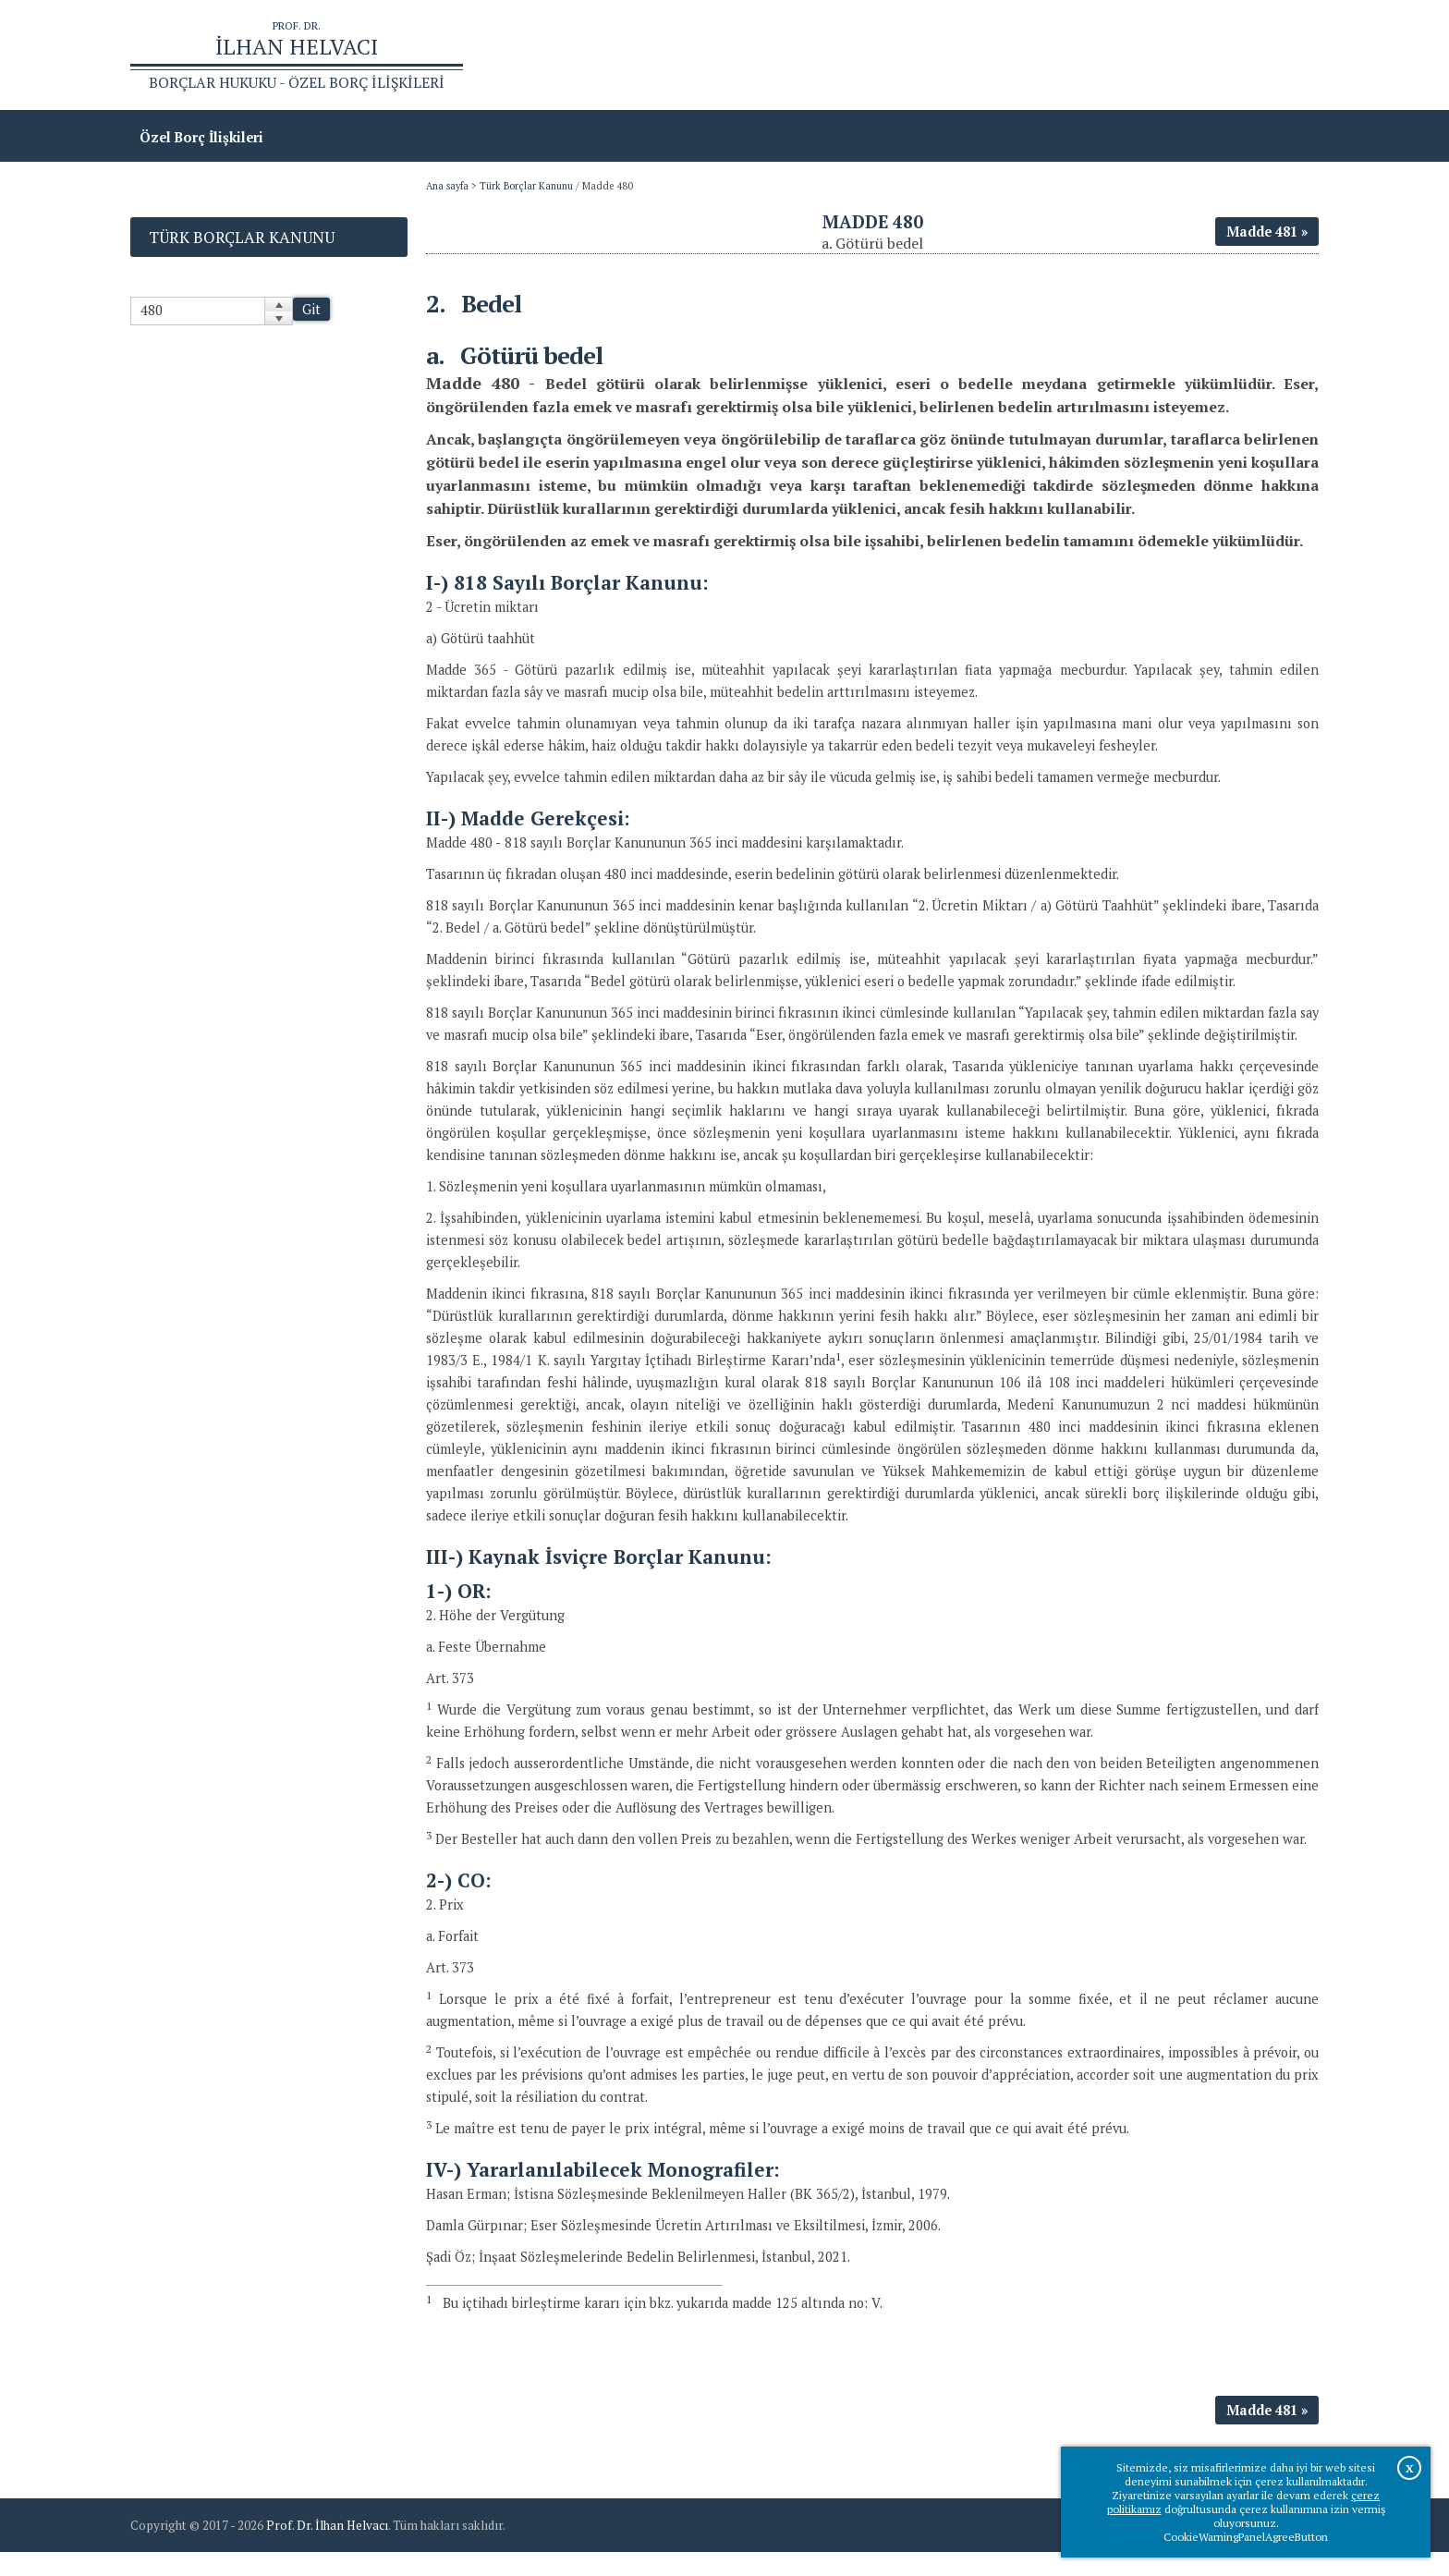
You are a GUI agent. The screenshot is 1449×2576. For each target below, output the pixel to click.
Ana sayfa (1051, 56)
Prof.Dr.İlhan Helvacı (1171, 56)
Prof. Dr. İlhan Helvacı (327, 2549)
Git (311, 311)
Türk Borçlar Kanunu (526, 187)
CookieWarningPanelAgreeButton (1245, 2537)
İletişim (1284, 56)
